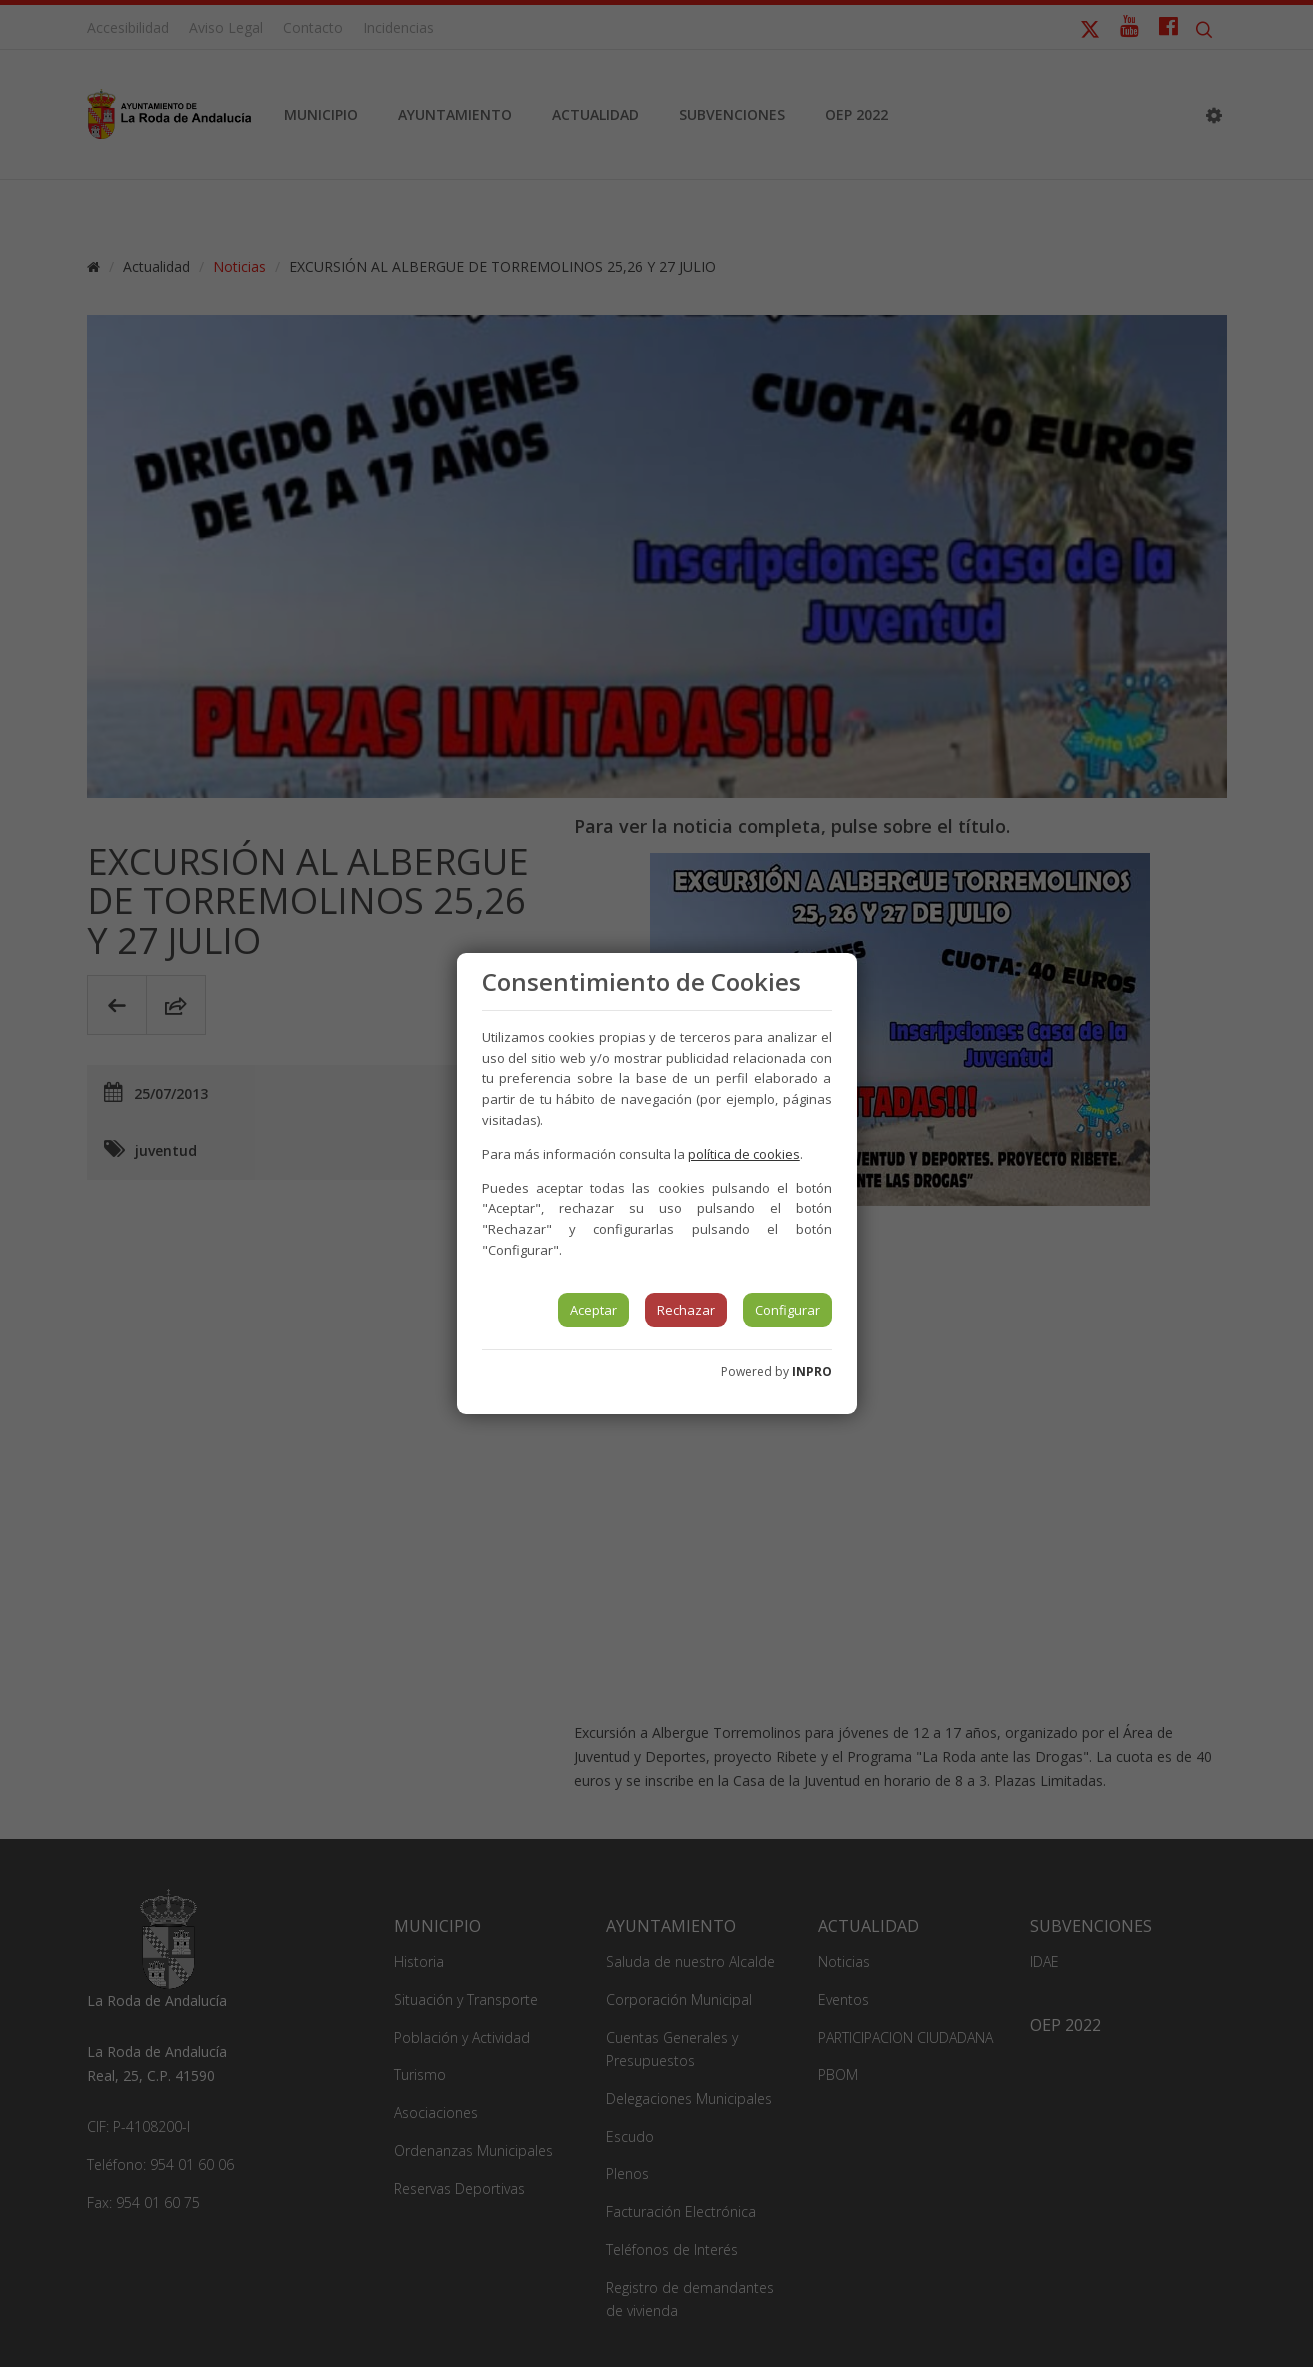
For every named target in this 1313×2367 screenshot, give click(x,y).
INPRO (812, 1371)
